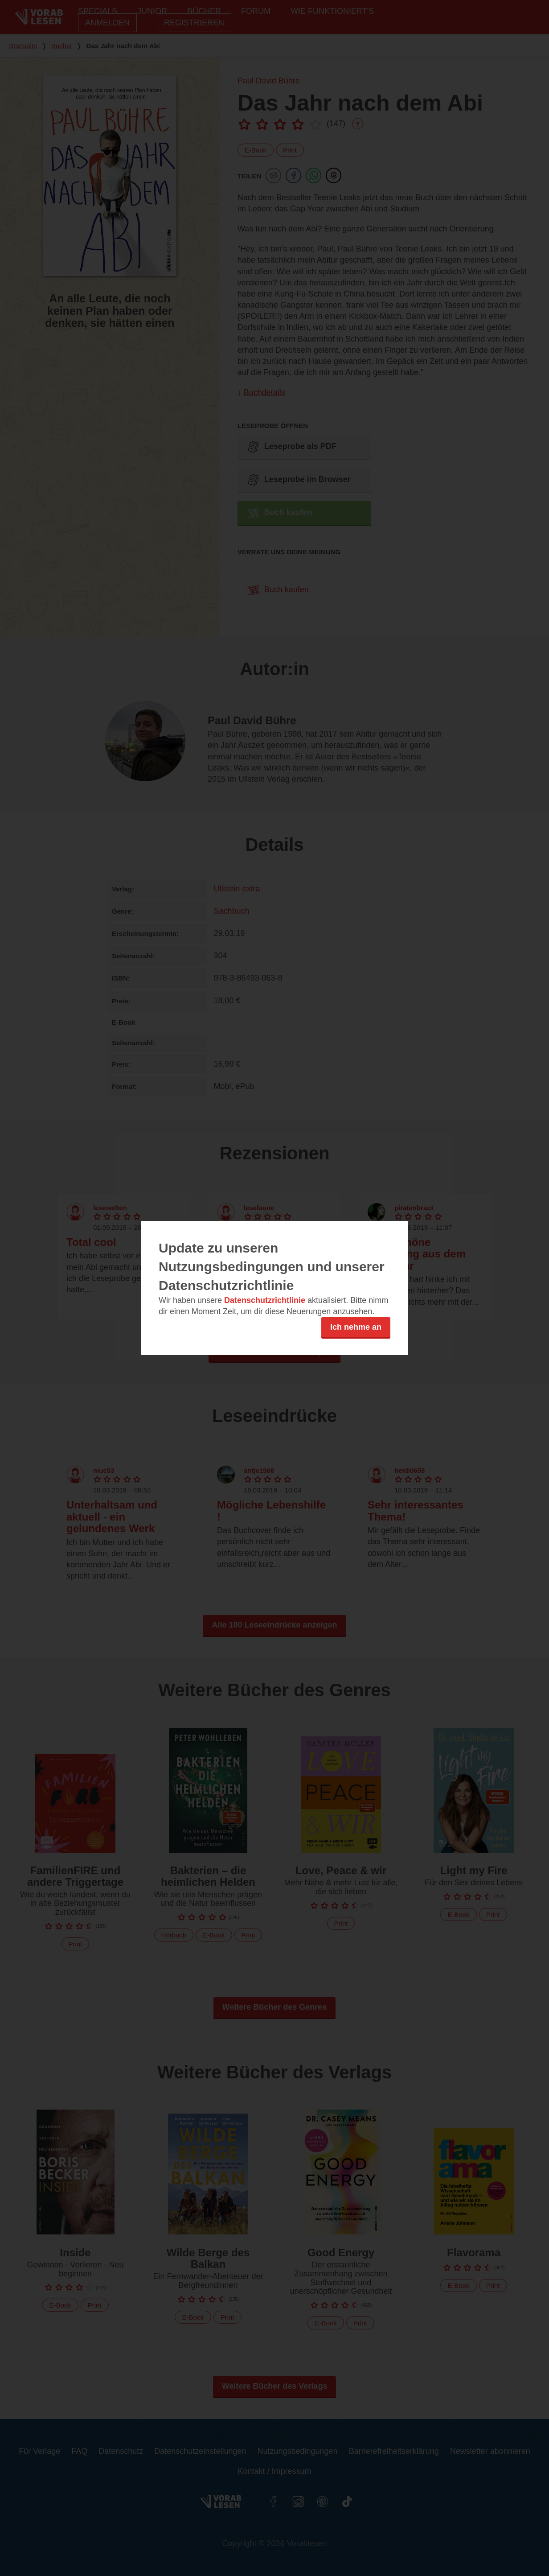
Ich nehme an (355, 1327)
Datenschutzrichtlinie (264, 1300)
